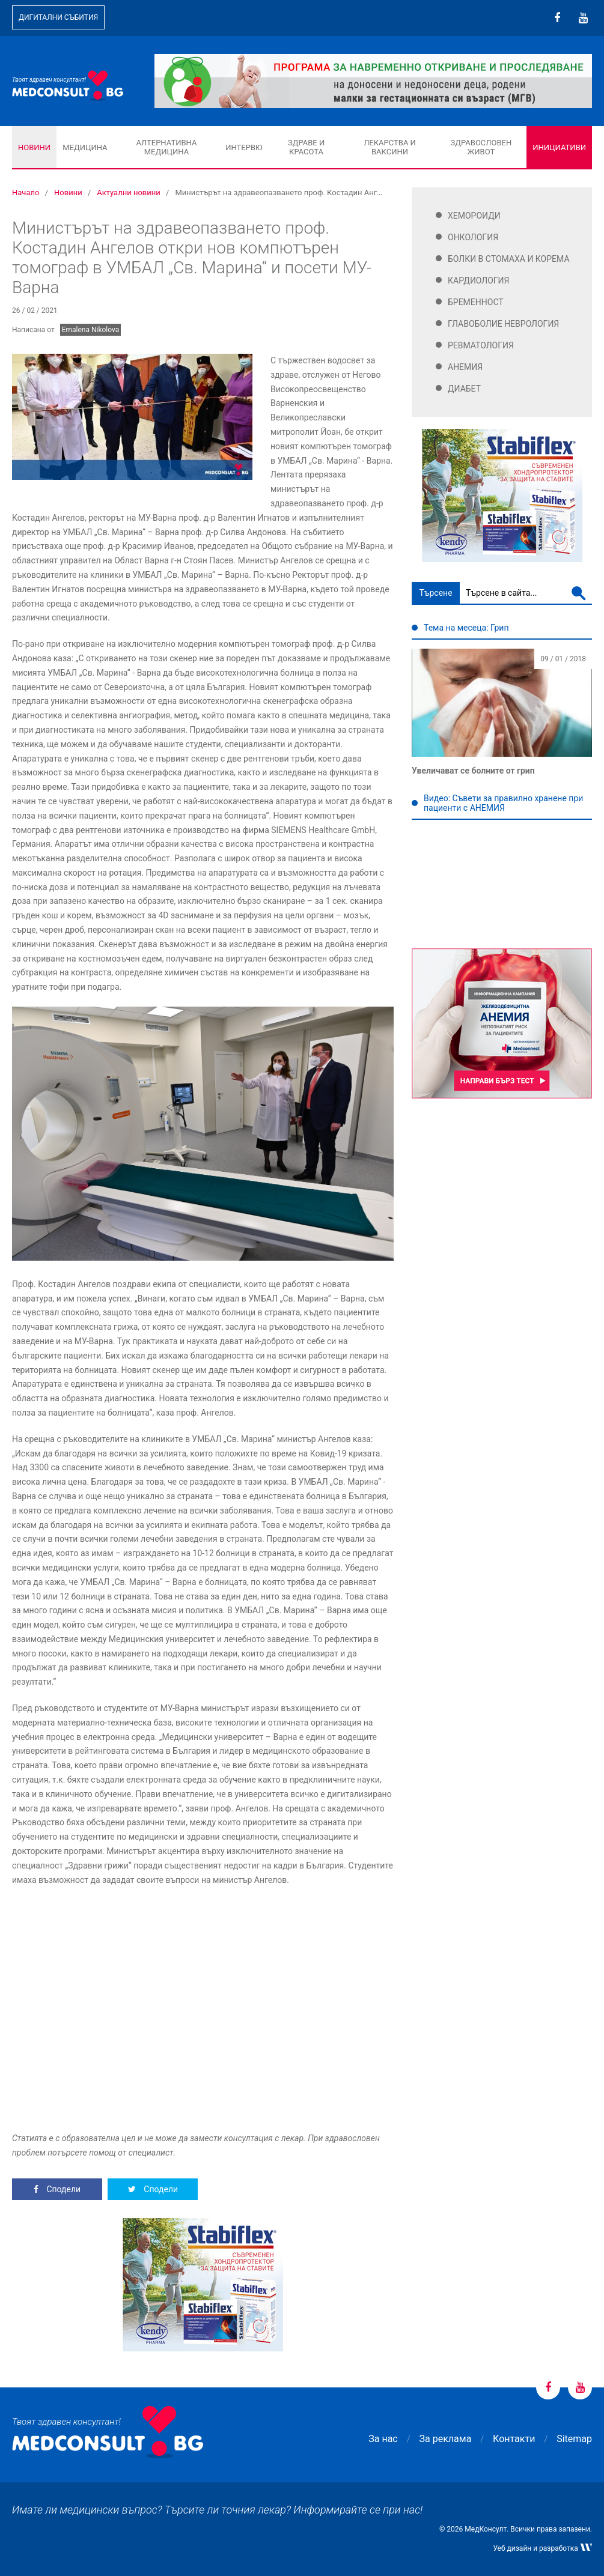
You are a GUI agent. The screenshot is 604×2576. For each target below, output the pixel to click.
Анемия (465, 367)
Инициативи (559, 147)
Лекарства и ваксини (390, 147)
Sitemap (574, 2438)
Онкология (473, 237)
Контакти (514, 2438)
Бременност (476, 302)
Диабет (464, 388)
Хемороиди (474, 215)
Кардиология (479, 280)
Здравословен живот (481, 147)
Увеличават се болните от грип (473, 770)
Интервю (243, 147)
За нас (382, 2438)
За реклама (445, 2438)
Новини (34, 147)
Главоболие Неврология (503, 324)
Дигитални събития (58, 17)
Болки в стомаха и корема (509, 259)
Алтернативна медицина (166, 147)
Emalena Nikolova (91, 330)
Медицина (85, 147)
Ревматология (481, 345)
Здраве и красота (306, 147)
